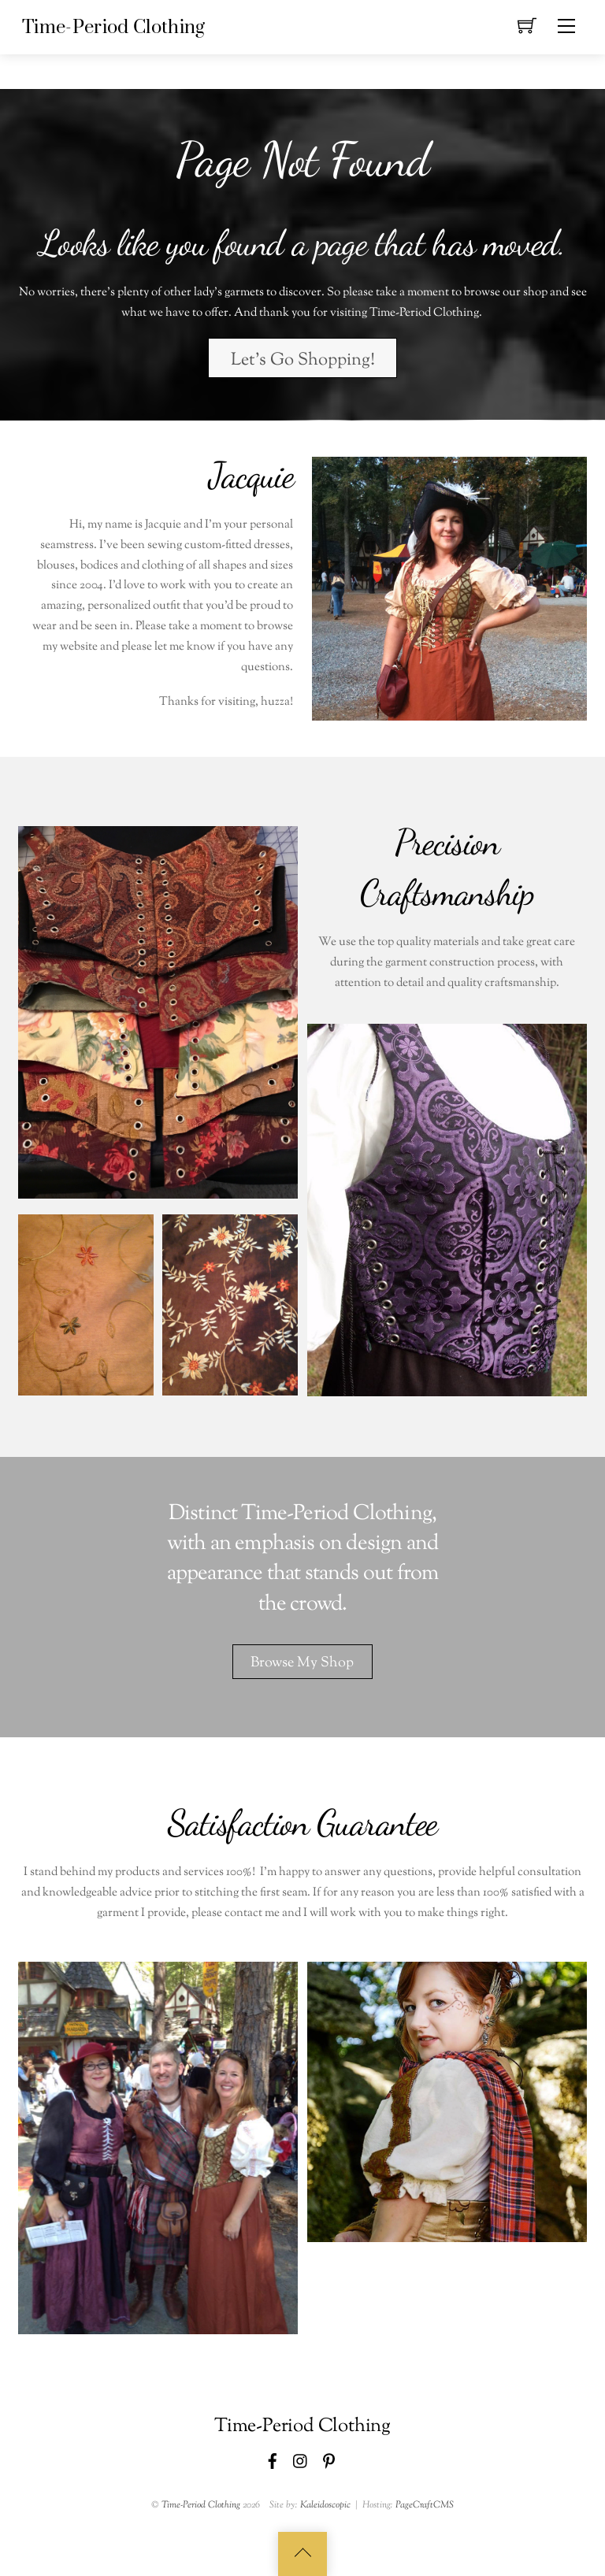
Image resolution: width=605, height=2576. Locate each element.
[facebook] (273, 2460)
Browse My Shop (302, 1662)
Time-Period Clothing (200, 2505)
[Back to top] (302, 2554)
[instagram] (301, 2460)
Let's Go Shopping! (303, 360)
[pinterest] (329, 2460)
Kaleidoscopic (325, 2505)
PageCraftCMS (424, 2505)
